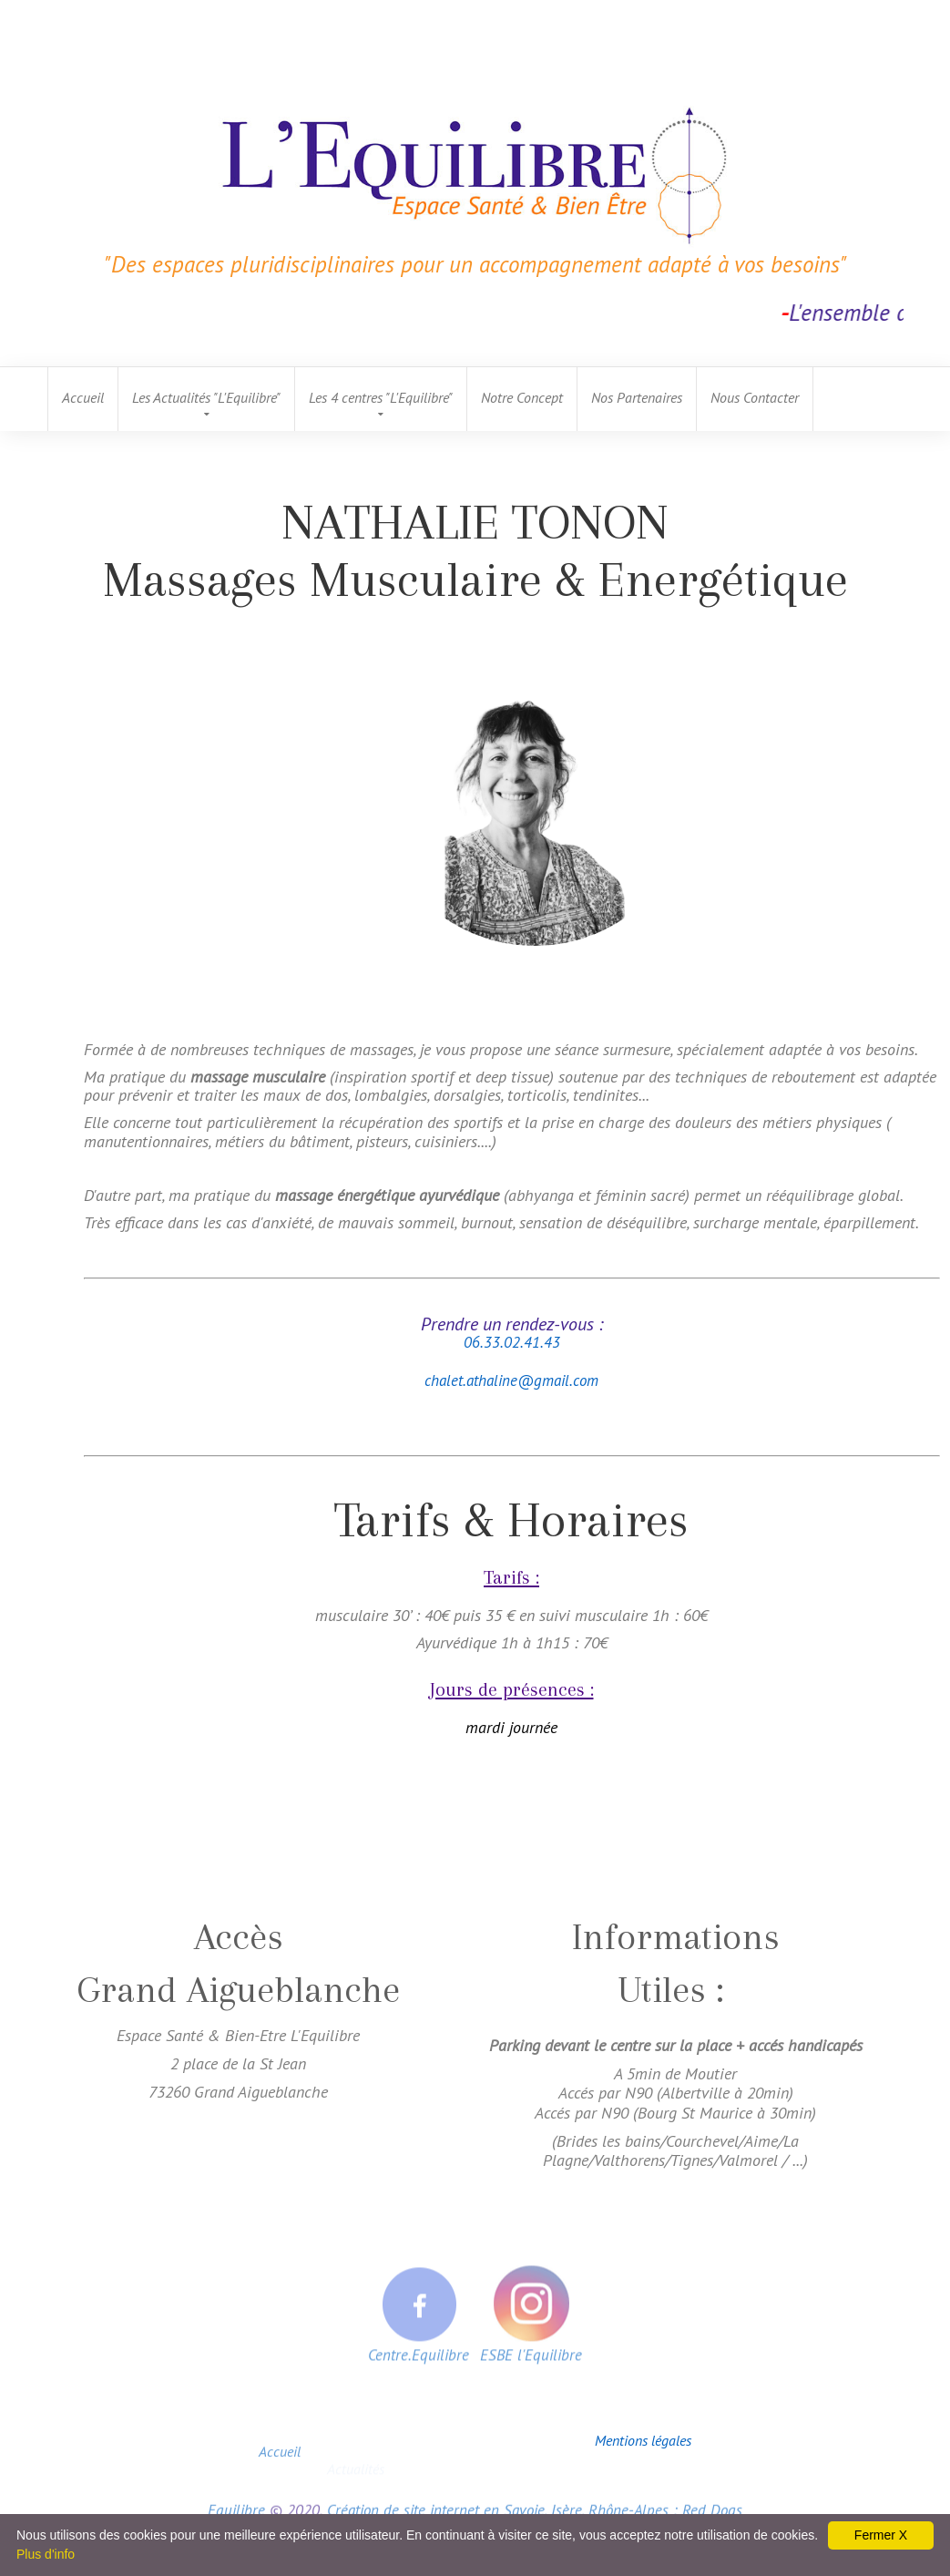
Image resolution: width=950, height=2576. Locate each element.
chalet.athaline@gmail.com (511, 1380)
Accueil (83, 397)
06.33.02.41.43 (512, 1342)
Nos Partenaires (636, 397)
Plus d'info (45, 2554)
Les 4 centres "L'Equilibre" (381, 397)
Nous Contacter (754, 397)
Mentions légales (643, 2440)
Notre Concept (522, 397)
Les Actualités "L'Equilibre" (206, 397)
